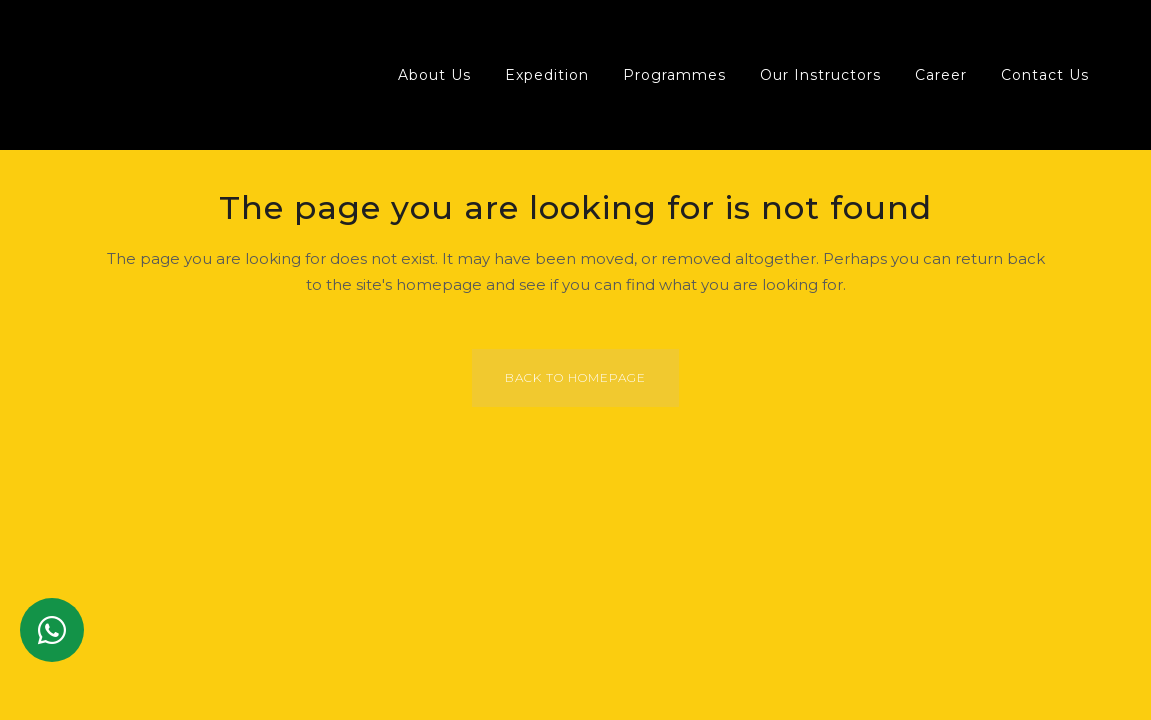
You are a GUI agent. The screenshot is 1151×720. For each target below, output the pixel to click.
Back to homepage (575, 377)
